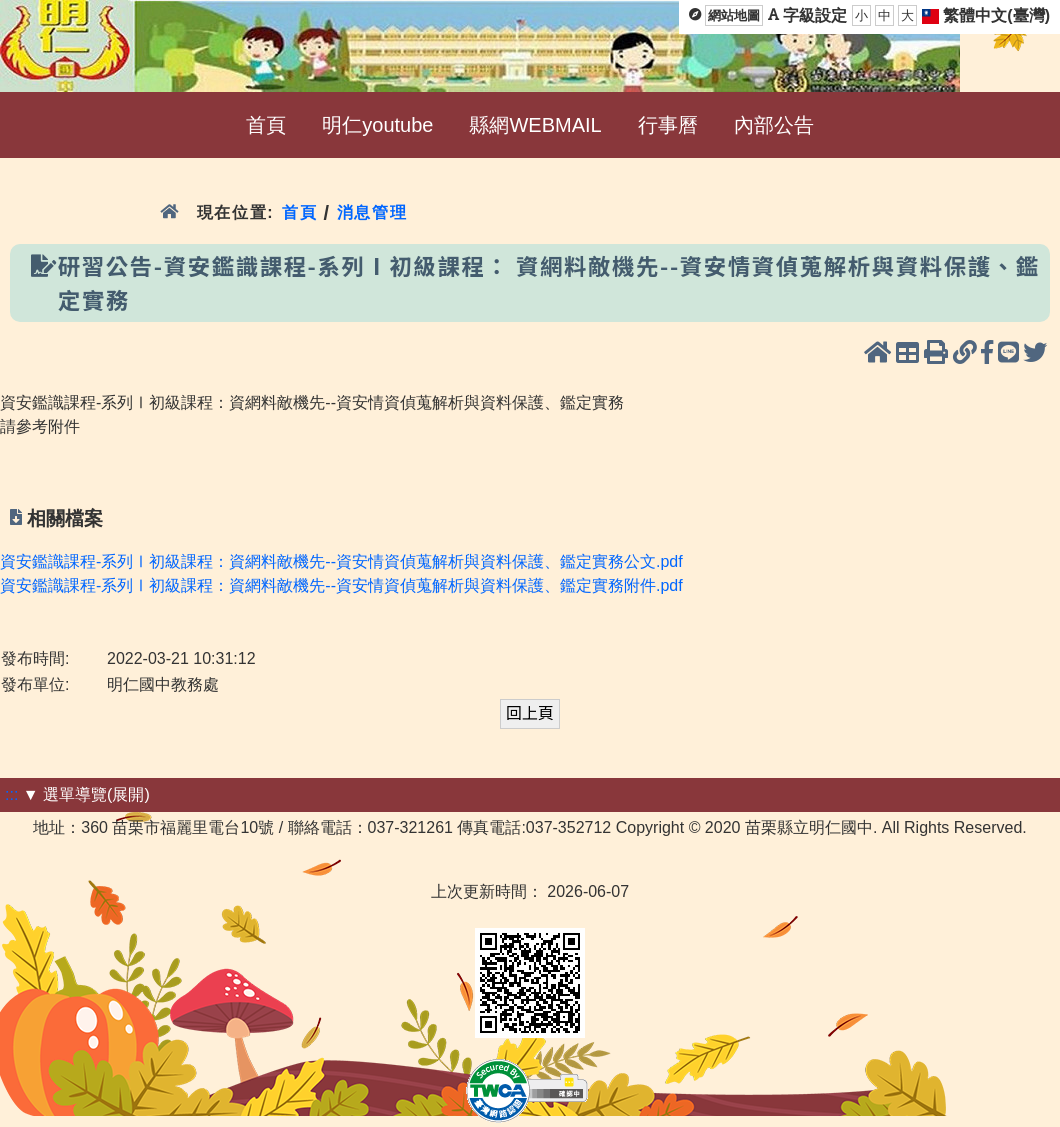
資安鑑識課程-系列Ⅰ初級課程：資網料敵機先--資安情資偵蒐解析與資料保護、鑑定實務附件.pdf (341, 585)
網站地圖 (734, 15)
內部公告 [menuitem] (774, 125)
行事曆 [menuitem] (668, 125)
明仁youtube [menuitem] (377, 125)
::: (11, 794)
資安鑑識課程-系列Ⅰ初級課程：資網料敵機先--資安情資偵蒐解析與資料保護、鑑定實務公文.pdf (341, 561)
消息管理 (372, 212)
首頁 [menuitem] (266, 125)
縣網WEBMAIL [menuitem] (535, 125)
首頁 (299, 212)
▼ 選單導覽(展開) (86, 794)
